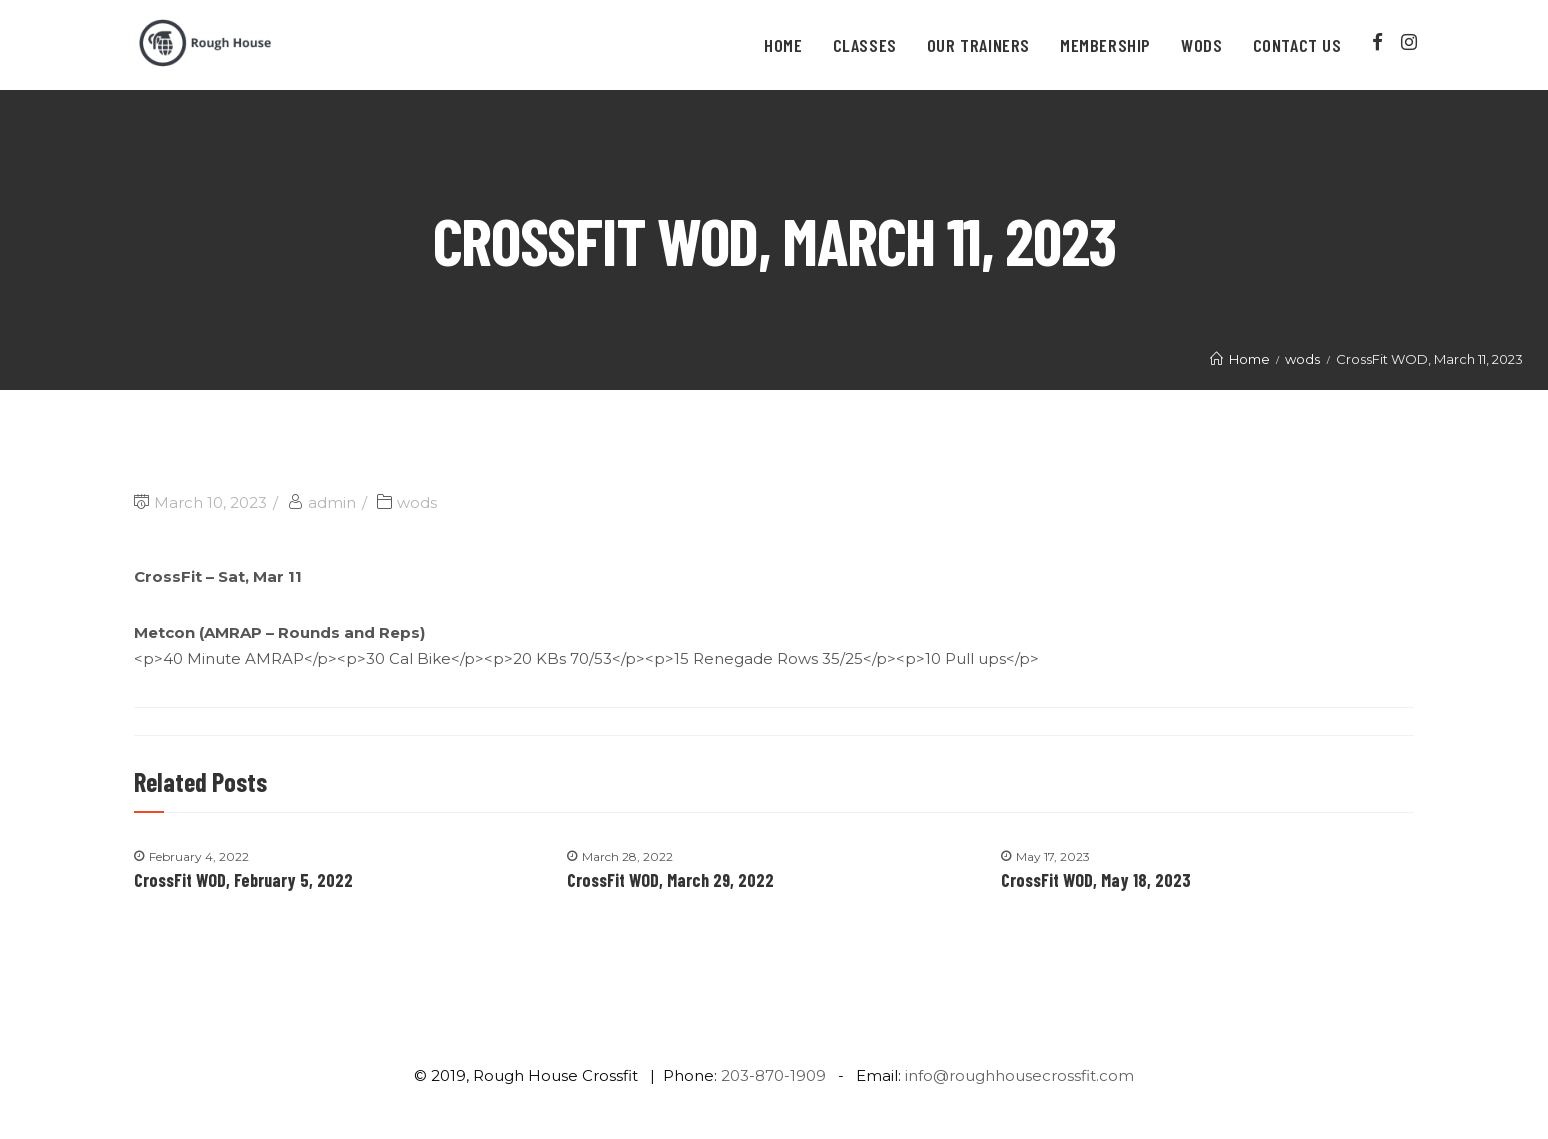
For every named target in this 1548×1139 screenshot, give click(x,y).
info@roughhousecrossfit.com (1019, 1075)
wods (417, 502)
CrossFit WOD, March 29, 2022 (670, 880)
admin (332, 502)
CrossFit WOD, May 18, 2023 (1096, 880)
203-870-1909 (773, 1075)
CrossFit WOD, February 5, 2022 (243, 880)
